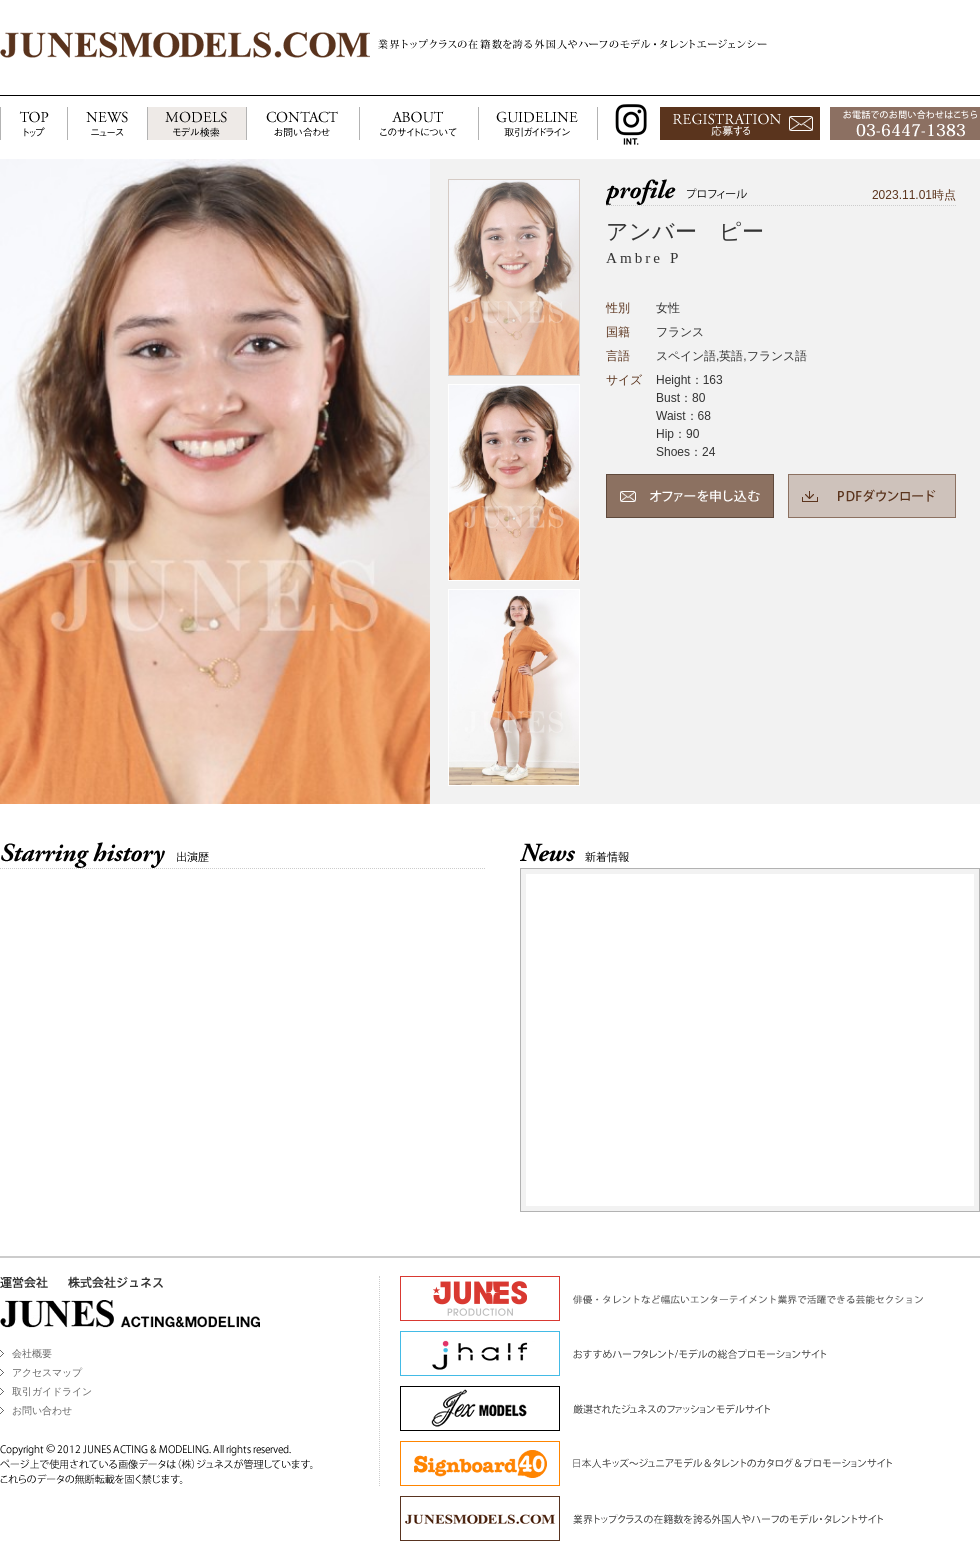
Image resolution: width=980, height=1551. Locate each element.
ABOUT (418, 124)
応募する (740, 124)
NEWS (107, 124)
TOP (33, 124)
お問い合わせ (42, 1410)
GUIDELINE (538, 124)
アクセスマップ (47, 1372)
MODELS (196, 124)
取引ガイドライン (52, 1391)
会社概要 (32, 1353)
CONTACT (302, 124)
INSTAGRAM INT (626, 124)
